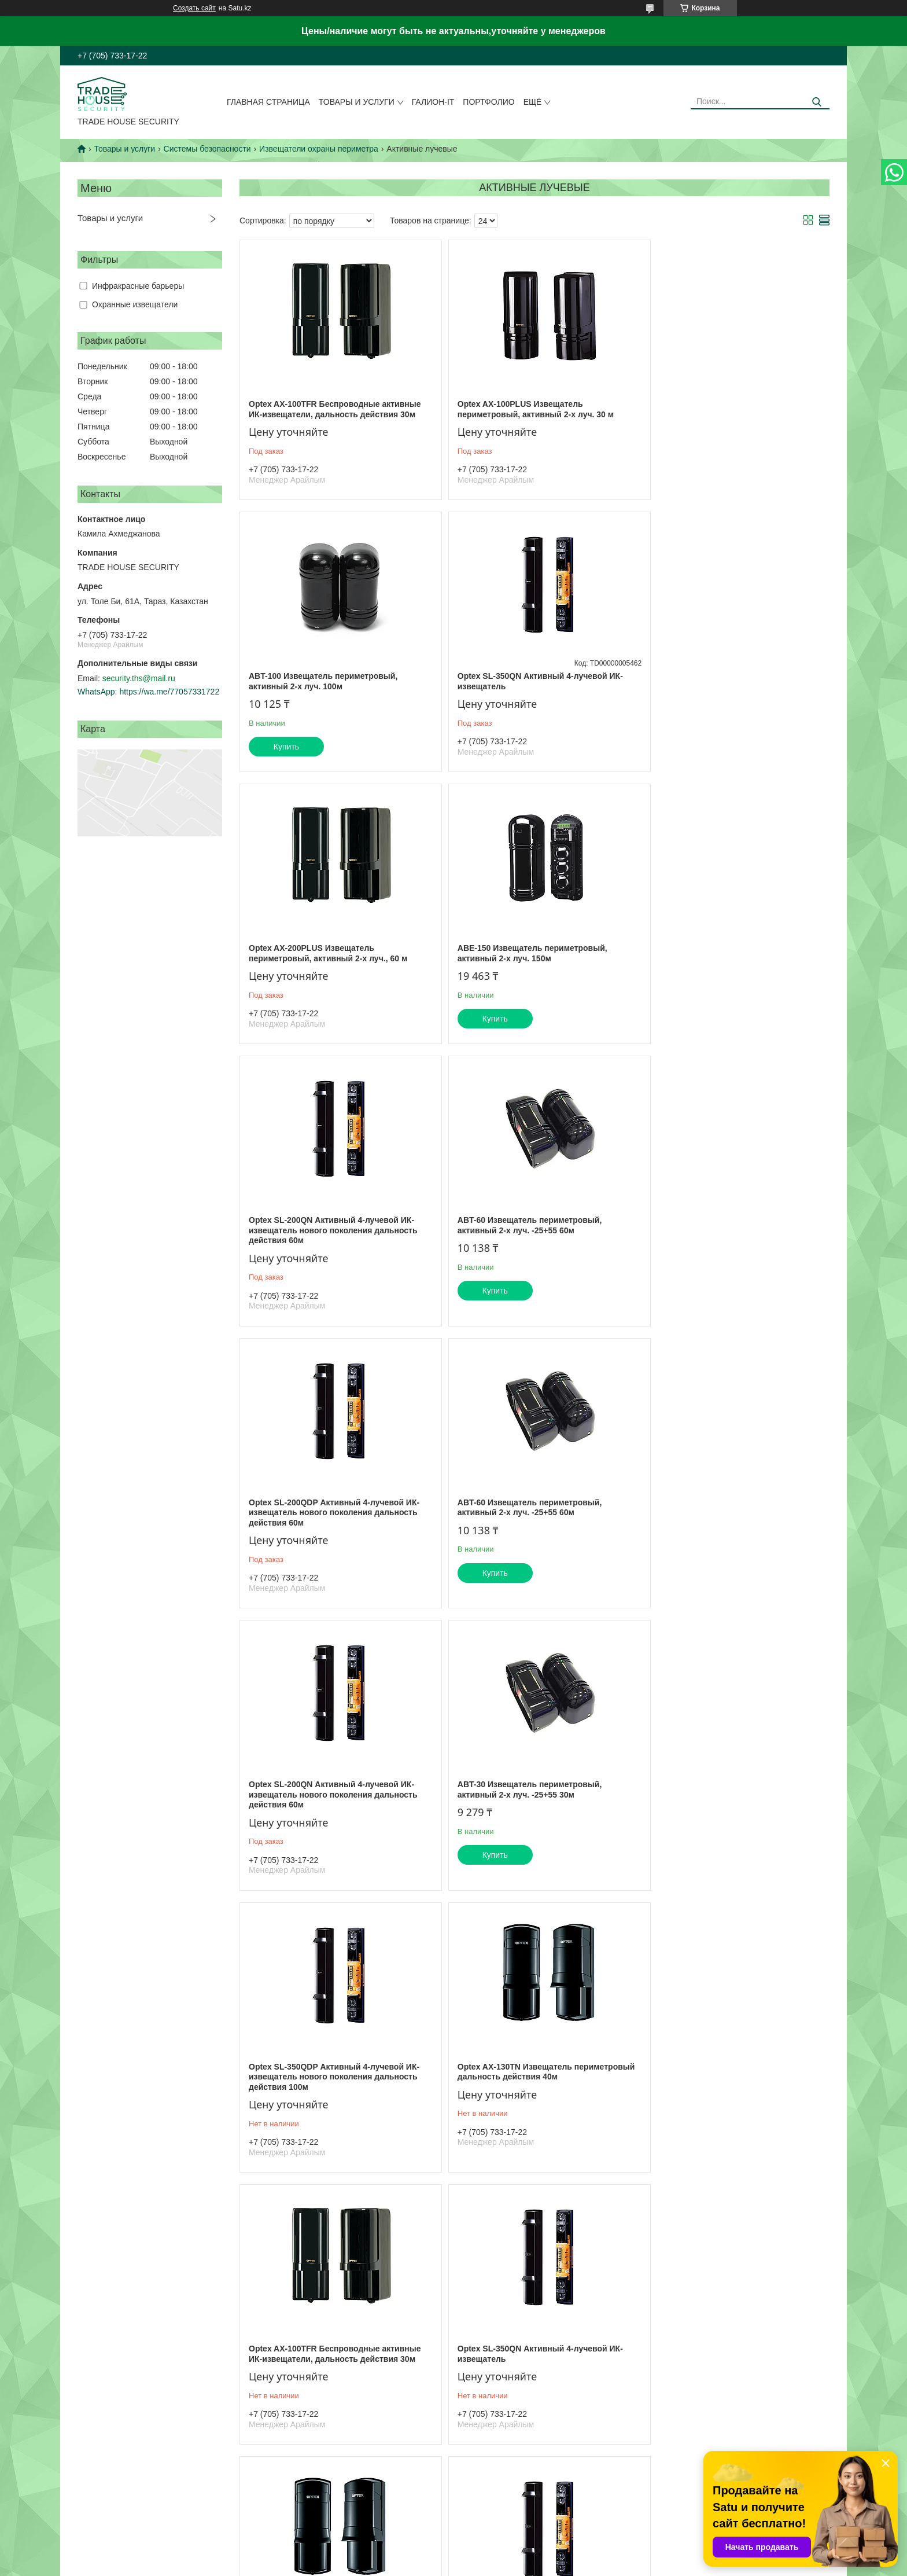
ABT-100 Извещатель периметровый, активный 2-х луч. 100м (720, 409)
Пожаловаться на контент (499, 2565)
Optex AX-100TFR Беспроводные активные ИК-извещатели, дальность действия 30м (335, 409)
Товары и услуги (356, 101)
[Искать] (816, 102)
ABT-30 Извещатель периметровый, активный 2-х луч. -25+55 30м (718, 1235)
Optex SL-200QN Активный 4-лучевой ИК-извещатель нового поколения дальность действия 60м (333, 958)
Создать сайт (194, 8)
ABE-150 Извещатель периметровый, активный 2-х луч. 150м (721, 681)
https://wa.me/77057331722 (169, 691)
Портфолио (488, 101)
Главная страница (268, 101)
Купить (683, 474)
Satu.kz (502, 2555)
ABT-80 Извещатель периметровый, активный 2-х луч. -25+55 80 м (519, 2082)
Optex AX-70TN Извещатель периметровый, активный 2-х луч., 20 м (526, 1800)
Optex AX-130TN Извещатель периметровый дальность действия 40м (528, 1517)
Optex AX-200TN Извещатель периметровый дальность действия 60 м (331, 2364)
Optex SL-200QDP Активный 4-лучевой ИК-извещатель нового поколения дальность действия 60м (731, 958)
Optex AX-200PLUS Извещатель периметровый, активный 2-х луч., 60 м (526, 681)
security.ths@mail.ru (138, 678)
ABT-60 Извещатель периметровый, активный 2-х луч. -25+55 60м (519, 953)
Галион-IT (433, 101)
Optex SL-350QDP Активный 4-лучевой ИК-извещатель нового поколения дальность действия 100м (334, 1522)
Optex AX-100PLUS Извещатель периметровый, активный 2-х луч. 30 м (525, 409)
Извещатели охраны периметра (318, 149)
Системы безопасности (207, 149)
